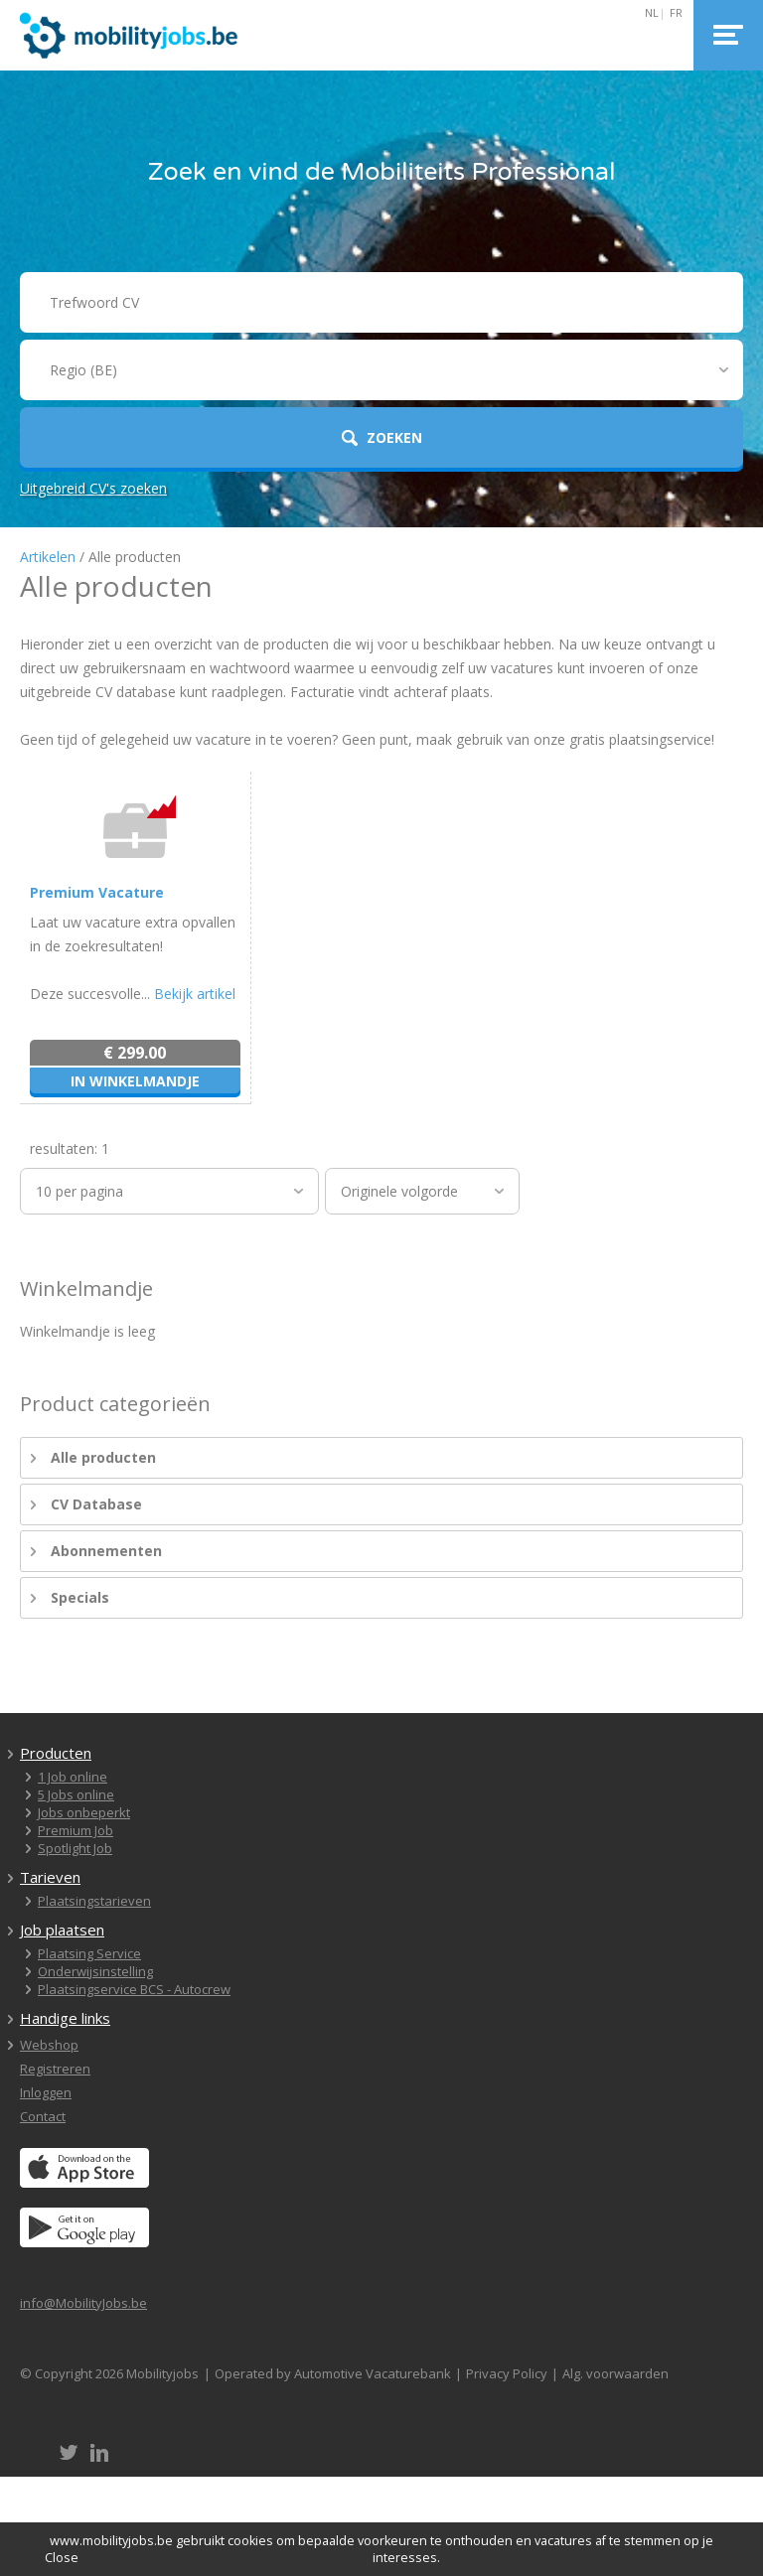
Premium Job (75, 1830)
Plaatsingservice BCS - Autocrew (134, 1989)
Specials (80, 1597)
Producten (55, 1753)
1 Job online (72, 1777)
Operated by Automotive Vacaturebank (333, 2373)
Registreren (55, 2068)
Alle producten (103, 1457)
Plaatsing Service (89, 1953)
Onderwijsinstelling (95, 1971)
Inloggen (46, 2092)
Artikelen (48, 556)
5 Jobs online (76, 1794)
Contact (43, 2116)
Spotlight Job (75, 1848)
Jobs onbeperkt (84, 1812)
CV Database (96, 1504)
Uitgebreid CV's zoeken (93, 488)
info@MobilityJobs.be (83, 2303)
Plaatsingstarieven (94, 1901)
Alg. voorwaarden (615, 2373)
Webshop (49, 2045)
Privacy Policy (506, 2373)
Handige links (65, 2018)
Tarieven (50, 1877)
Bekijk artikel (194, 993)
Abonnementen (106, 1550)
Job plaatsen (62, 1929)
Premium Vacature (97, 892)
